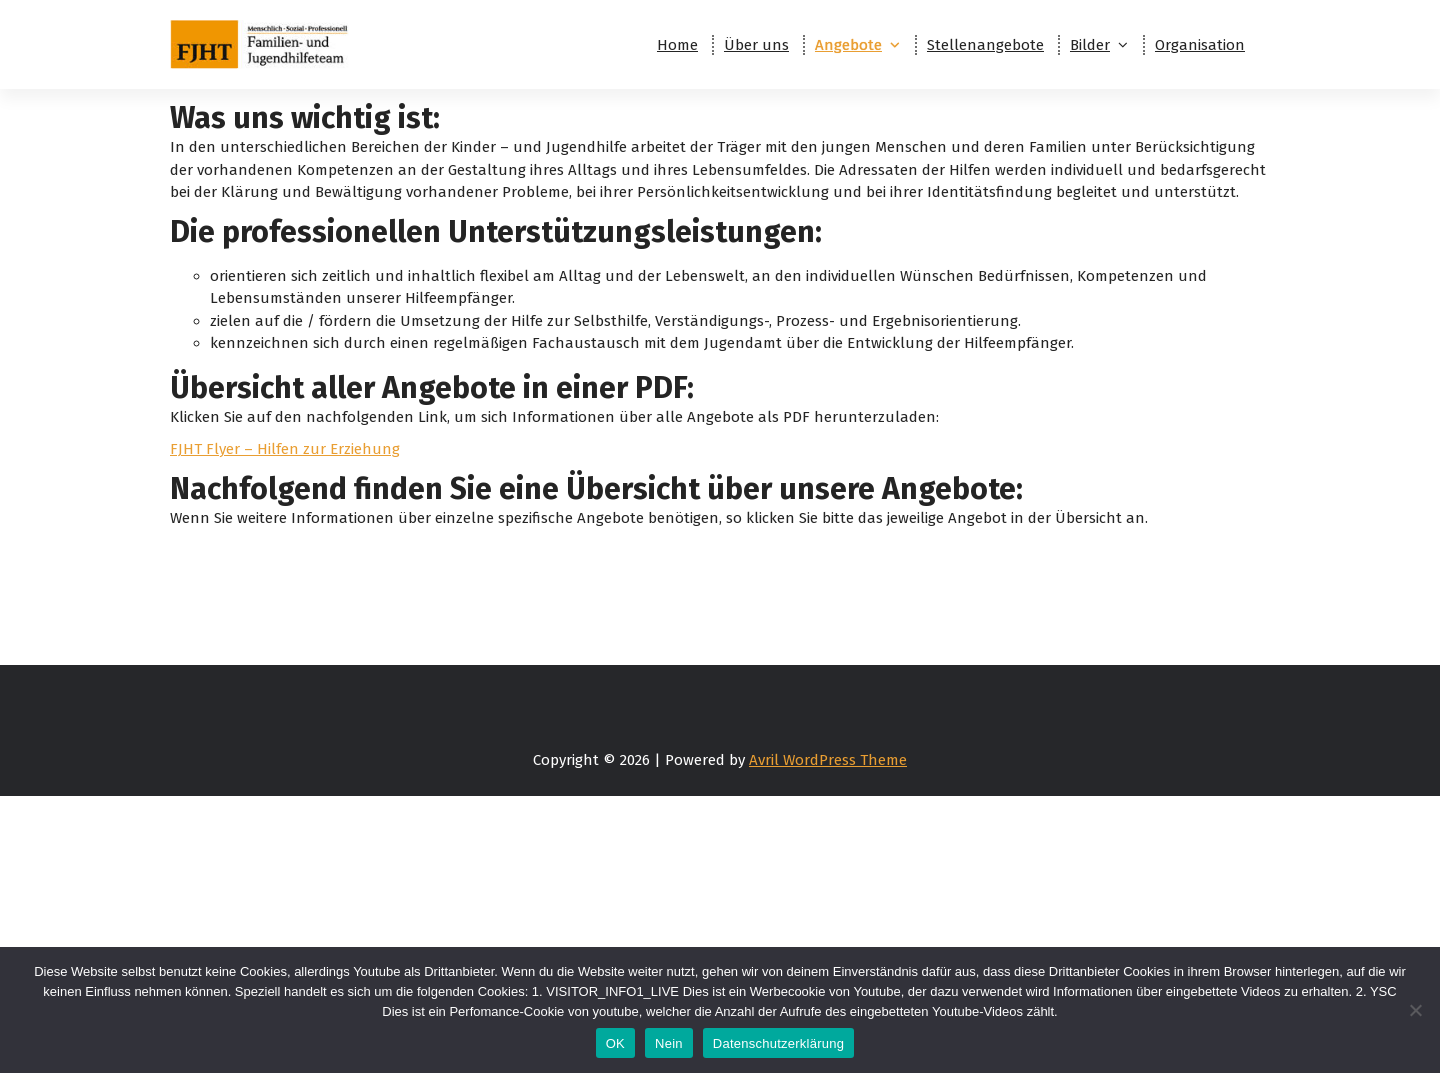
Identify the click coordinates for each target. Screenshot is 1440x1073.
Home (677, 45)
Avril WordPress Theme (828, 760)
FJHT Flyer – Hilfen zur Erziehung (285, 449)
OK (615, 1043)
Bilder (1090, 45)
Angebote (848, 45)
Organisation (1200, 45)
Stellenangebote (985, 45)
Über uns (756, 45)
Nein (669, 1043)
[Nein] (1415, 1010)
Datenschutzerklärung (778, 1043)
